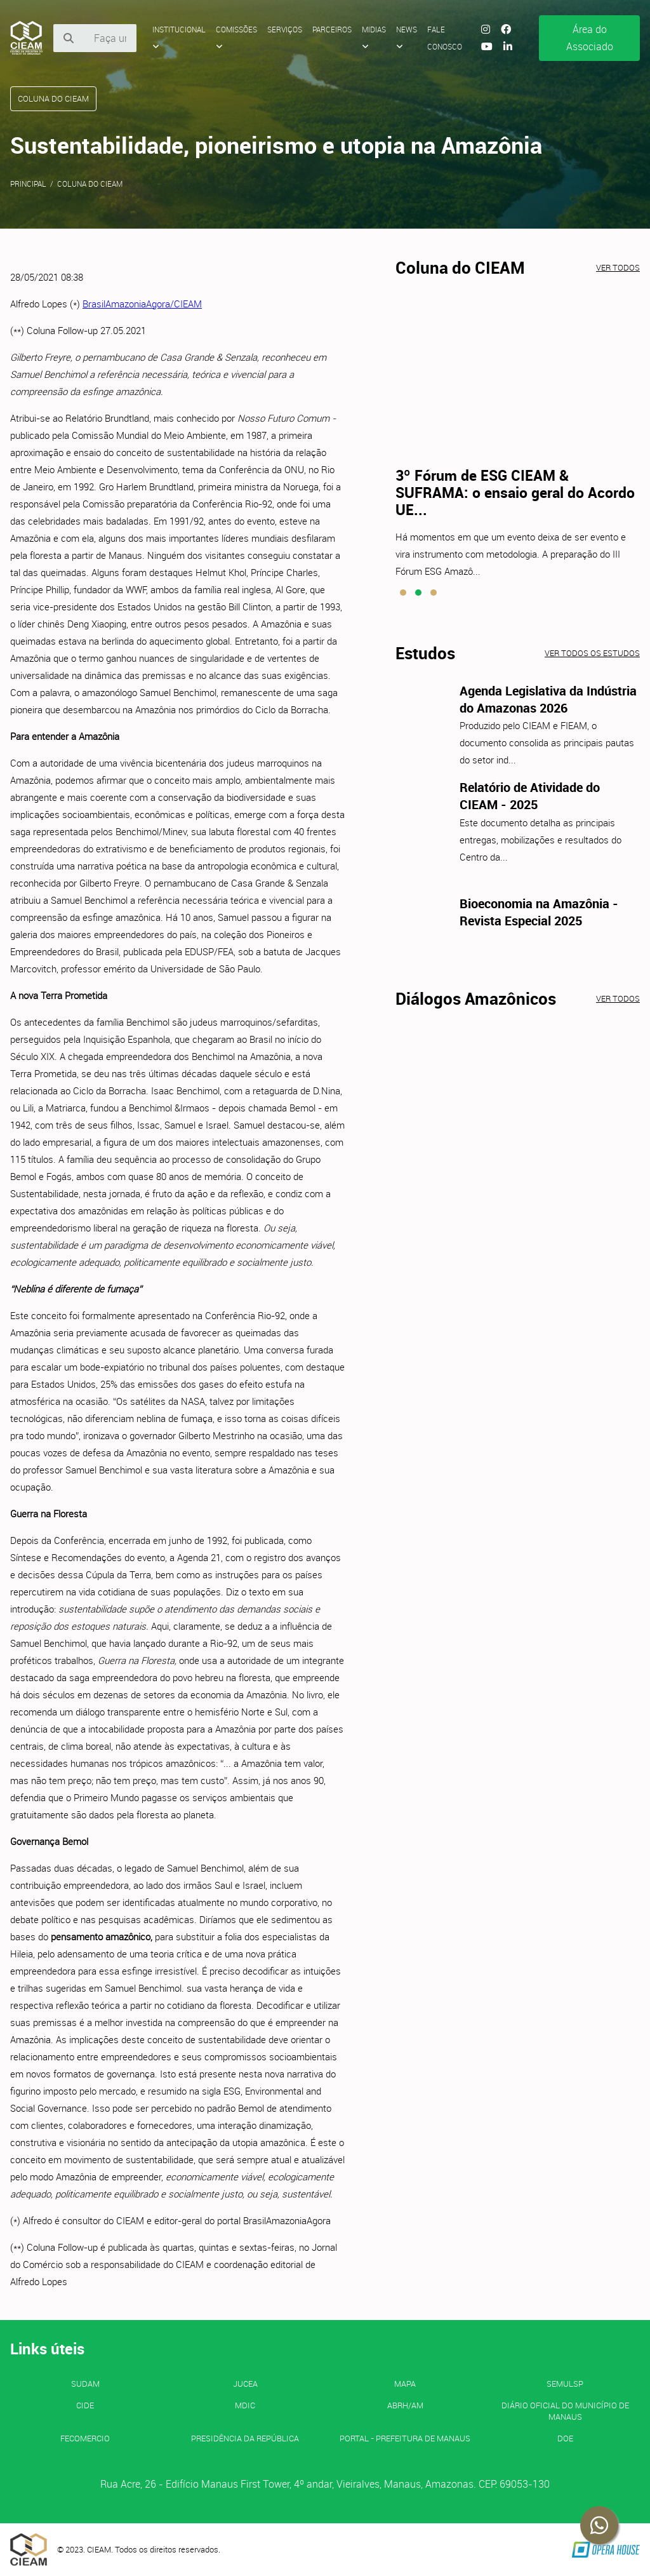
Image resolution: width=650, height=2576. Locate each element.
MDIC (245, 2405)
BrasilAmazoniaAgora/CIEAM (142, 303)
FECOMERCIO (85, 2438)
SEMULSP (565, 2383)
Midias (374, 37)
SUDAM (85, 2383)
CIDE (85, 2405)
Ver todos (618, 267)
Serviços (284, 29)
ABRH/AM (405, 2405)
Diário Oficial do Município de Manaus (565, 2410)
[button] (403, 592)
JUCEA (245, 2383)
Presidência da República (245, 2438)
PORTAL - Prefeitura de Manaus (405, 2438)
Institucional (179, 37)
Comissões (236, 37)
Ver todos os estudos (592, 653)
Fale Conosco (444, 37)
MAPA (405, 2383)
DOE (565, 2438)
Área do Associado (589, 37)
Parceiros (332, 29)
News (406, 37)
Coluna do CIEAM (90, 183)
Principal (28, 183)
